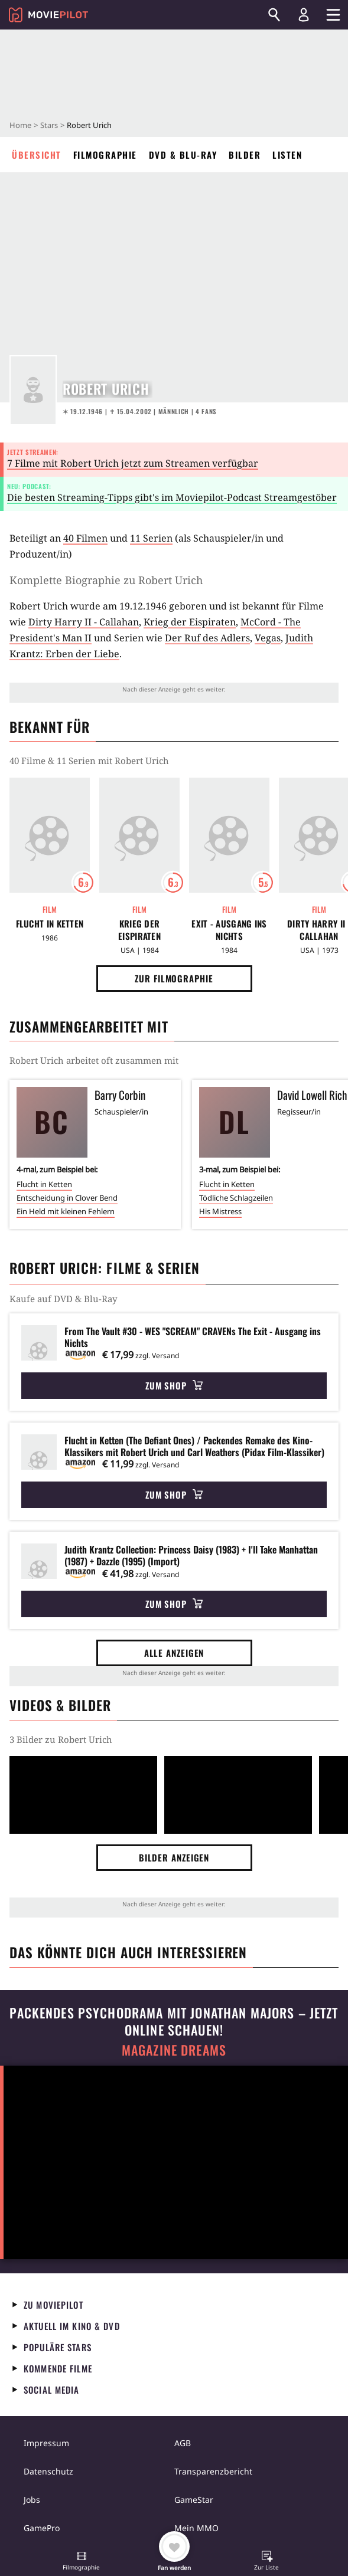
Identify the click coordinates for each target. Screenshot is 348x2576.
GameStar (193, 2499)
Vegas (268, 637)
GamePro (42, 2528)
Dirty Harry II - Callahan (83, 621)
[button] (81, 2562)
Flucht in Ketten (50, 923)
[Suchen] (274, 15)
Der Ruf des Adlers (207, 637)
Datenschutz (48, 2471)
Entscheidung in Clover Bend (67, 1197)
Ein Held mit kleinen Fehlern (66, 1211)
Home (20, 125)
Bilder (245, 154)
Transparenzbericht (213, 2471)
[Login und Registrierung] (303, 15)
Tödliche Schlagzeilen (236, 1197)
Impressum (46, 2443)
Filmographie (105, 154)
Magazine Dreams (174, 2050)
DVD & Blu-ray (183, 154)
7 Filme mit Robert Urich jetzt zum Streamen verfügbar (132, 463)
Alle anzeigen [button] (174, 1652)
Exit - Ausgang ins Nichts (228, 929)
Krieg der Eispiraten (190, 621)
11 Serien (151, 538)
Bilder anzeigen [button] (174, 1857)
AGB (182, 2443)
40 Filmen (85, 538)
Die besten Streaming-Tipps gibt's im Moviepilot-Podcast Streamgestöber (172, 497)
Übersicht (36, 154)
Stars (49, 125)
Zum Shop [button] (174, 1385)
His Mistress (220, 1211)
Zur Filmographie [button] (174, 978)
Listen (287, 154)
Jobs (32, 2499)
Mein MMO (196, 2528)
